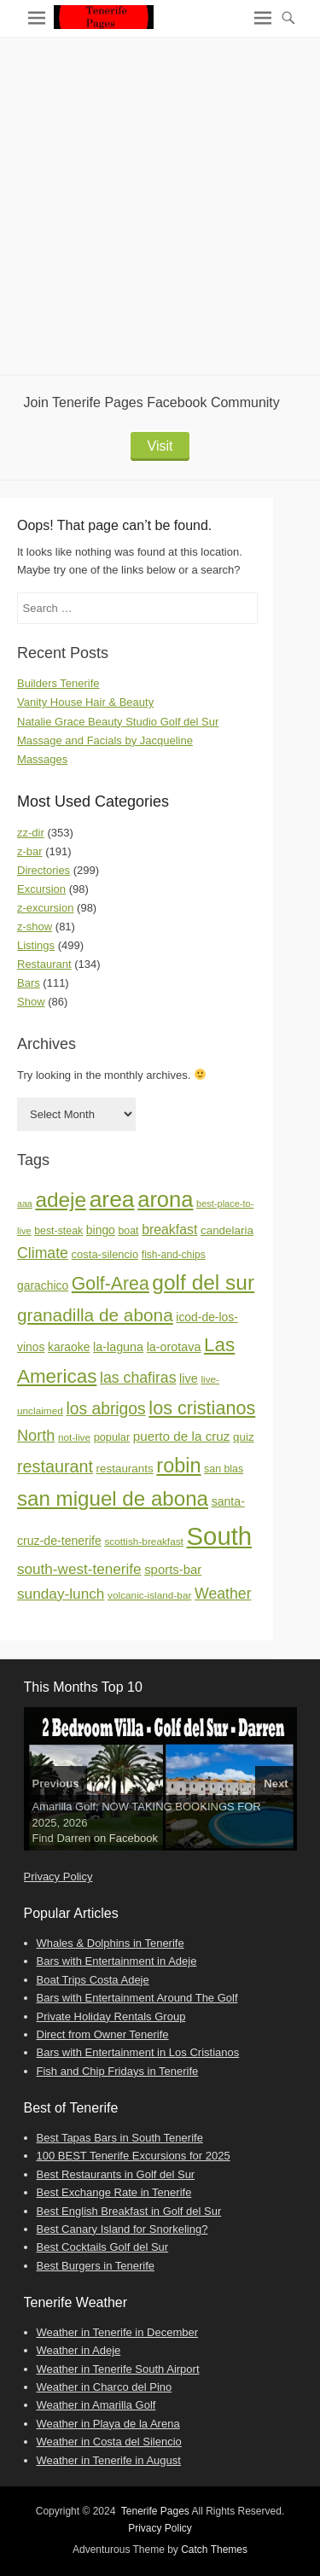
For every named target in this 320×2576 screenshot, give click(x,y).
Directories (43, 870)
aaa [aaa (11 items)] (24, 1203)
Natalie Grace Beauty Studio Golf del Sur (117, 721)
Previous (55, 1783)
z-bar (30, 851)
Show (31, 1001)
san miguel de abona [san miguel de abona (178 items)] (112, 1498)
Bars (28, 982)
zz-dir (30, 832)
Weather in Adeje (79, 2350)
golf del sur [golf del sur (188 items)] (203, 1282)
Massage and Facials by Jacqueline (105, 740)
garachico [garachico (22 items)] (42, 1285)
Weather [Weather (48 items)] (223, 1593)
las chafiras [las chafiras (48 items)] (138, 1377)
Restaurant (44, 964)
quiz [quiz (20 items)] (243, 1437)
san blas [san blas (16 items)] (223, 1469)
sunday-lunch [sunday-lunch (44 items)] (60, 1593)
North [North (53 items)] (36, 1435)
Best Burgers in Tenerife (96, 2265)
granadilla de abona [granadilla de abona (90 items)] (95, 1315)
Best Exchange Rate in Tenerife (114, 2192)
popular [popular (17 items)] (112, 1437)
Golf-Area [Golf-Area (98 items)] (110, 1283)
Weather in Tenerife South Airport (118, 2369)
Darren (73, 1838)
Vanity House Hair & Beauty (85, 702)
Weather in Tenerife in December (118, 2332)
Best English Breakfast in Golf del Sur (129, 2211)
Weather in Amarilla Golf (96, 2404)
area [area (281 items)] (112, 1199)
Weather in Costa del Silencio (109, 2441)
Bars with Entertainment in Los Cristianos (138, 2052)
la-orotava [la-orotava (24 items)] (174, 1347)
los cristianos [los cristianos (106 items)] (201, 1408)
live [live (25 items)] (188, 1378)
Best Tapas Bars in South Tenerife (120, 2137)
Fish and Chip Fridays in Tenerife (118, 2071)
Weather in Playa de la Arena (108, 2423)
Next (276, 1783)
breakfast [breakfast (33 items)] (169, 1229)
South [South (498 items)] (220, 1536)
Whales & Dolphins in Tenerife (110, 1943)
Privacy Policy (58, 1876)
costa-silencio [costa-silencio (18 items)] (105, 1254)
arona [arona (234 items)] (165, 1199)
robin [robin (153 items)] (178, 1465)
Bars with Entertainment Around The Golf (137, 1997)
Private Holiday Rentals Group (111, 2016)
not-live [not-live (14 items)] (74, 1437)
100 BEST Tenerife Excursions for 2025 (133, 2155)
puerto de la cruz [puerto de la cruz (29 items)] (181, 1436)
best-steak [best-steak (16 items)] (58, 1231)
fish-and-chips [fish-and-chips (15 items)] (174, 1255)
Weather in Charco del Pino (104, 2387)
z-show (34, 926)
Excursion (41, 889)
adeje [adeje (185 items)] (60, 1199)
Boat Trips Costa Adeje (93, 1979)
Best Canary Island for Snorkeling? (122, 2229)
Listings (36, 945)
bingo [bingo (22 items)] (100, 1230)
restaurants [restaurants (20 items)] (125, 1468)
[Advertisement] (160, 206)
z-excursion (45, 907)
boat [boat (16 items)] (128, 1231)
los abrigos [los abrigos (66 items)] (105, 1409)
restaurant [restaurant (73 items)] (55, 1466)
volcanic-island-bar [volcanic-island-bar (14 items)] (149, 1595)
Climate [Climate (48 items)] (42, 1253)
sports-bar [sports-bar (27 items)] (172, 1569)
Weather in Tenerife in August (109, 2460)
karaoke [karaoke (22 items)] (69, 1347)
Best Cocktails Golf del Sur (103, 2247)
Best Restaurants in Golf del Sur (116, 2174)
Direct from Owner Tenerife (103, 2034)
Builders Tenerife (58, 683)
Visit (160, 446)
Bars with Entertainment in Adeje (117, 1961)
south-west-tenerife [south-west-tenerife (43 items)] (79, 1569)
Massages (42, 759)
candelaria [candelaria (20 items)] (227, 1230)
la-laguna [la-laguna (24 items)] (118, 1347)
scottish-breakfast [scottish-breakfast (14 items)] (143, 1541)
